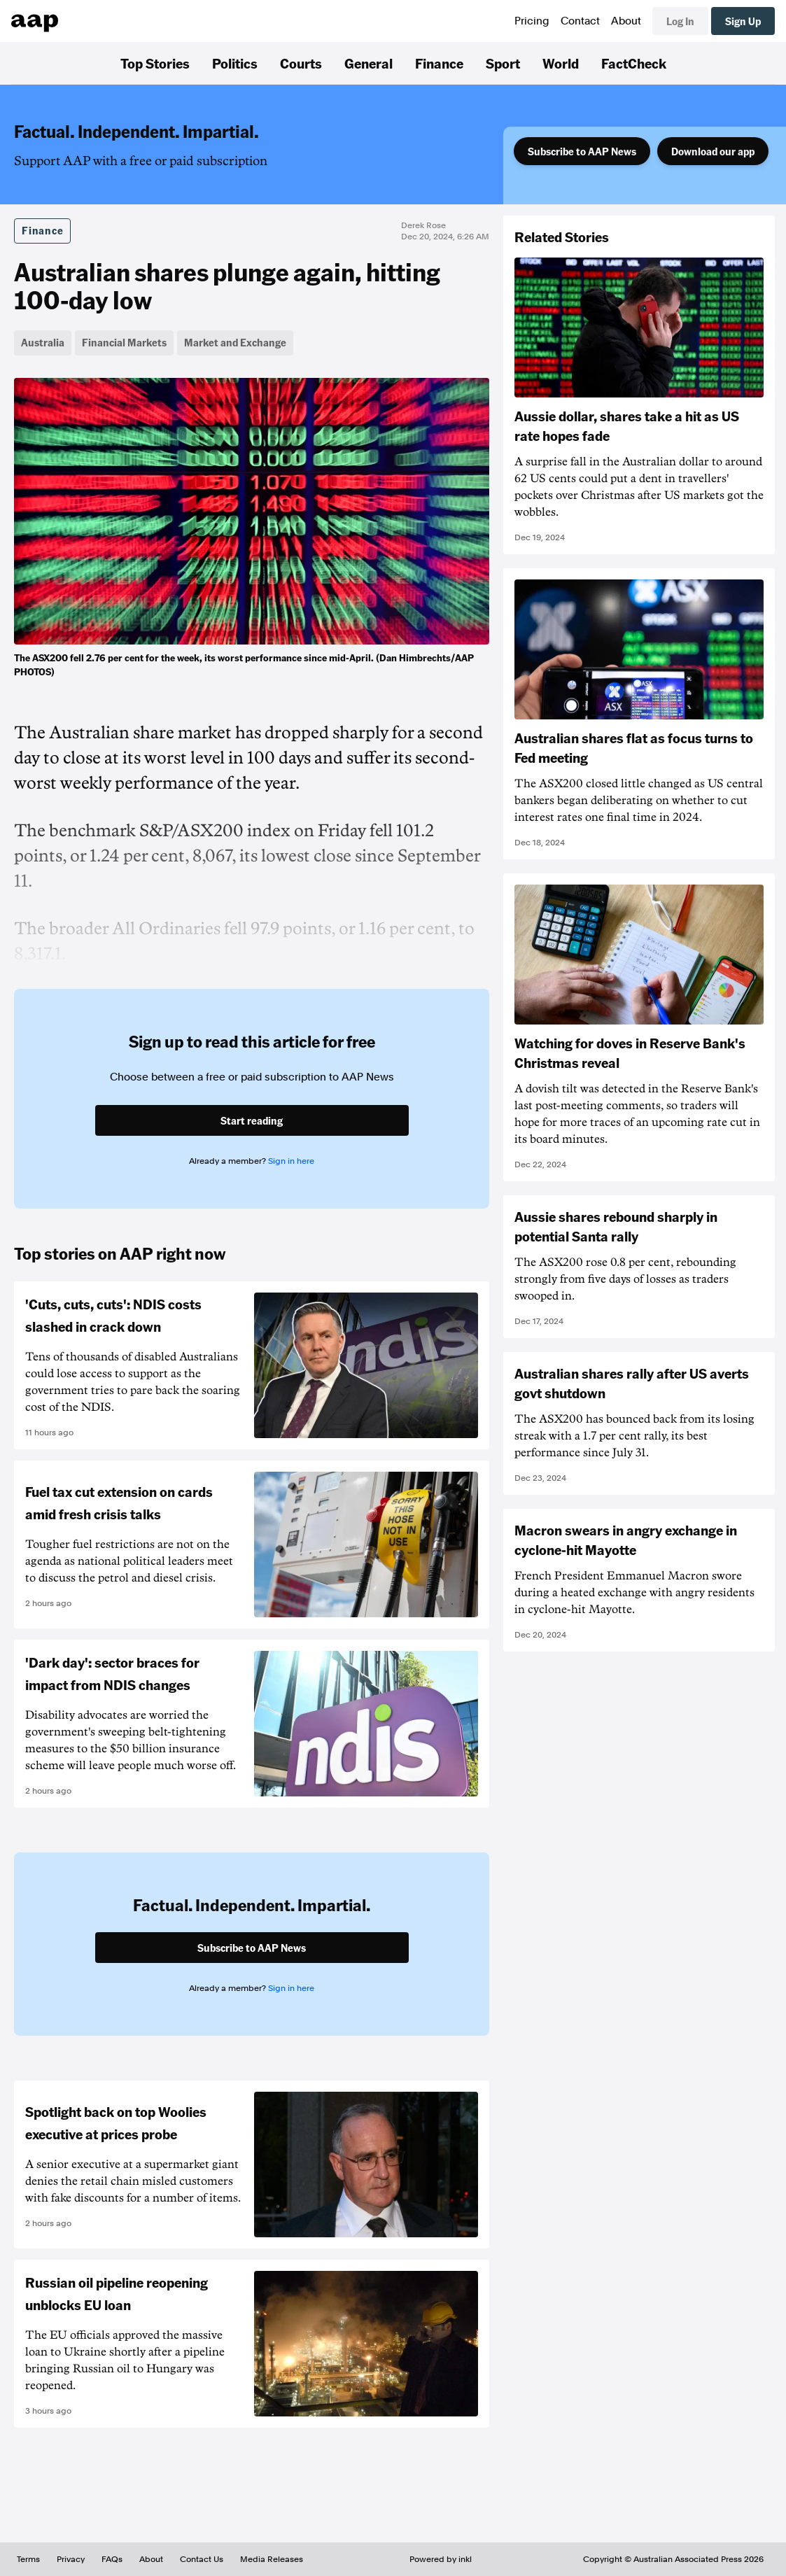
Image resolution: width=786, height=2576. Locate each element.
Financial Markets (124, 342)
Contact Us (201, 2559)
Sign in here (291, 1161)
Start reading (251, 1120)
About (626, 21)
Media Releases (271, 2559)
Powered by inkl (440, 2559)
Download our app (713, 151)
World (560, 63)
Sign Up (743, 21)
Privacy (71, 2559)
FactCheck (633, 63)
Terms (28, 2559)
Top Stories (155, 63)
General (368, 63)
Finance (439, 63)
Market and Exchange (235, 342)
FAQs (111, 2559)
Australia (42, 342)
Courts (301, 63)
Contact (580, 21)
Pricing (531, 21)
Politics (235, 63)
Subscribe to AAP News (582, 151)
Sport (503, 63)
